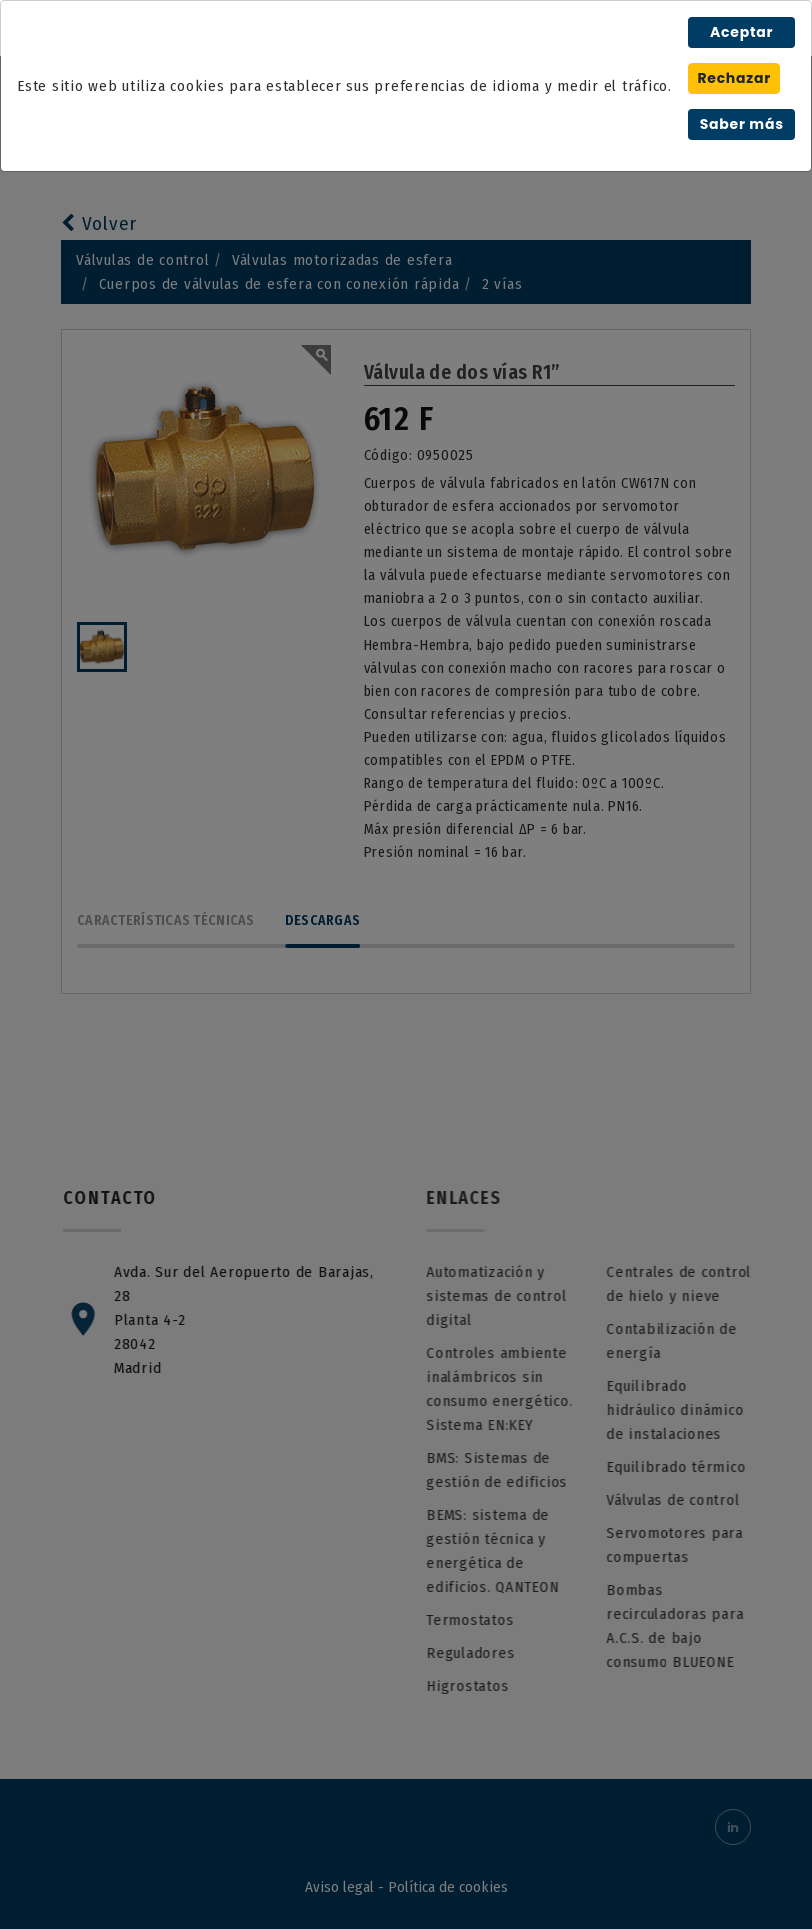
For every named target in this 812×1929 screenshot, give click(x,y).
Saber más (742, 124)
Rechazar (734, 78)
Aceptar (741, 32)
